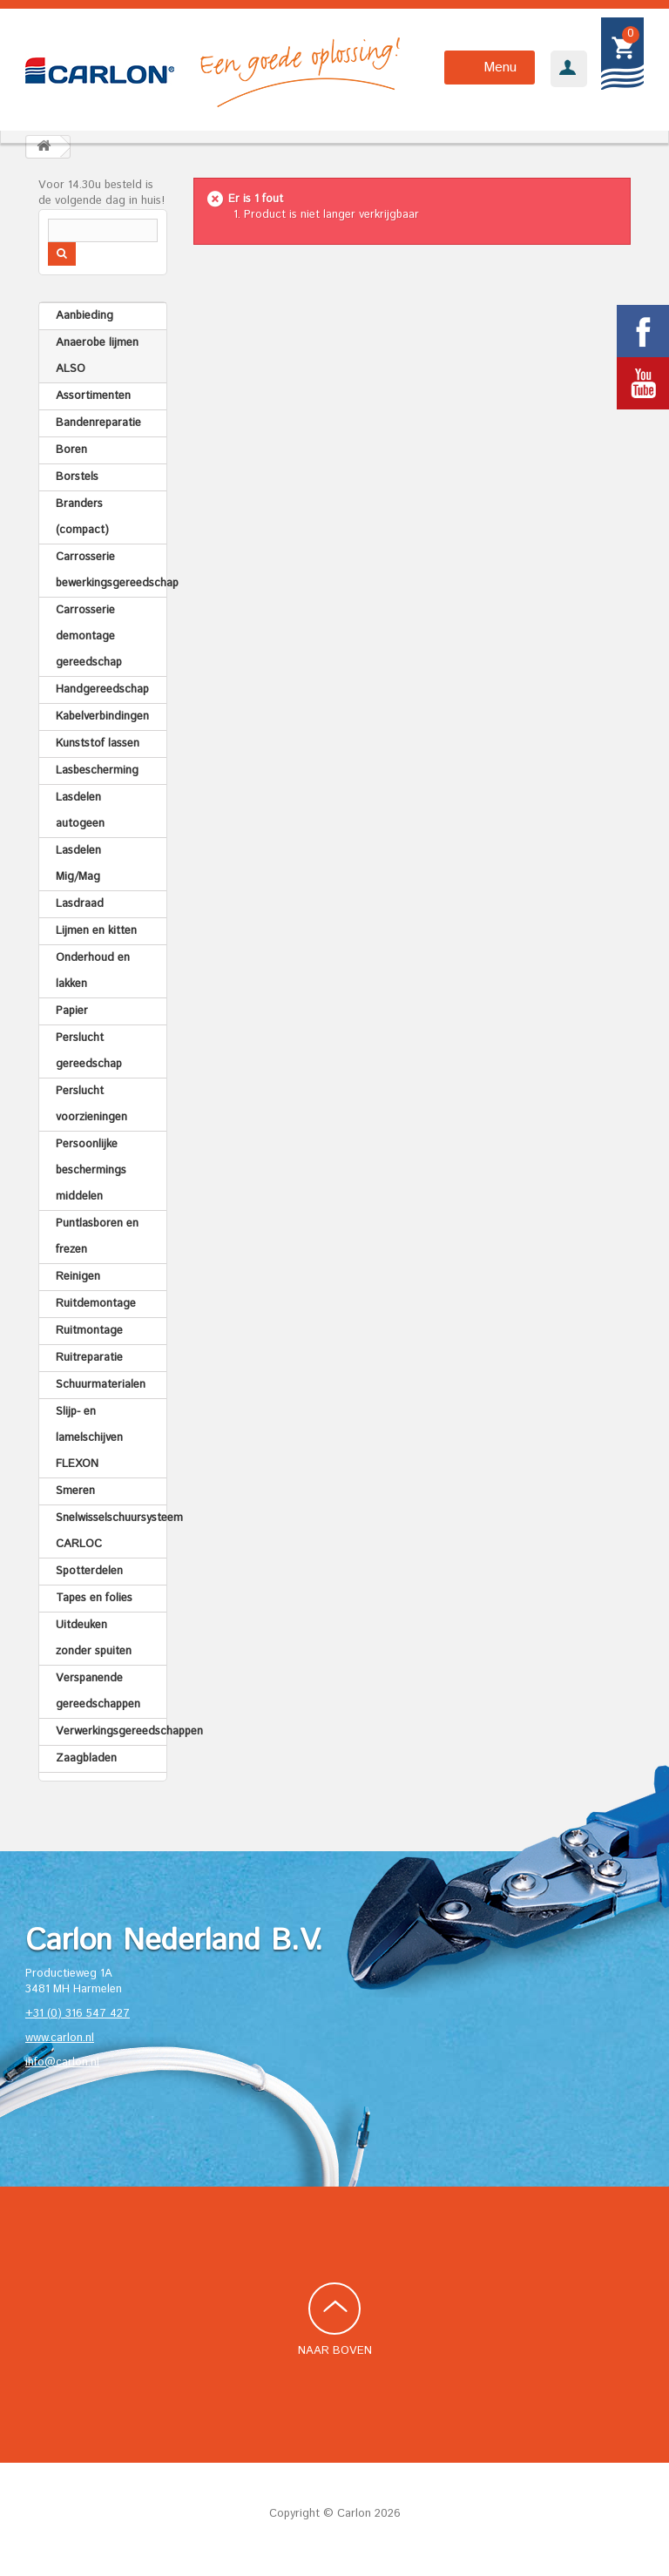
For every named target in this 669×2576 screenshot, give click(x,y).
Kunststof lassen (97, 743)
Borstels (77, 477)
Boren (71, 450)
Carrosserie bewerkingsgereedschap (111, 570)
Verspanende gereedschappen (98, 1691)
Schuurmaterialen (100, 1384)
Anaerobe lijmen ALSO (97, 356)
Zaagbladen (86, 1758)
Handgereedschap (102, 689)
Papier (72, 1011)
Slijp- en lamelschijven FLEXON (89, 1437)
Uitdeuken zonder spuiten (94, 1638)
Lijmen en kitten (96, 931)
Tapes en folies (94, 1598)
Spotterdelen (89, 1571)
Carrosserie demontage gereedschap (89, 636)
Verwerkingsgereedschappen (111, 1731)
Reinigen (78, 1276)
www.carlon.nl (59, 2038)
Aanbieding (84, 316)
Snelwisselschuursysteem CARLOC (111, 1531)
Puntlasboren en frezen (97, 1236)
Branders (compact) (82, 517)
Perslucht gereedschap (89, 1051)
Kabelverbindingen (102, 716)
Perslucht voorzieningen (91, 1104)
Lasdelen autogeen (80, 810)
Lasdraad (80, 904)
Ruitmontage (89, 1330)
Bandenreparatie (98, 423)
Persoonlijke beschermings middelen (91, 1170)
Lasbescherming (97, 770)
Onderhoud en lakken (93, 971)
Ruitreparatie (89, 1357)
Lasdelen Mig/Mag (78, 863)
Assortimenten (93, 396)
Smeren (75, 1491)
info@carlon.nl (62, 2062)
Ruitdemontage (96, 1303)
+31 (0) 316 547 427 (77, 2013)
